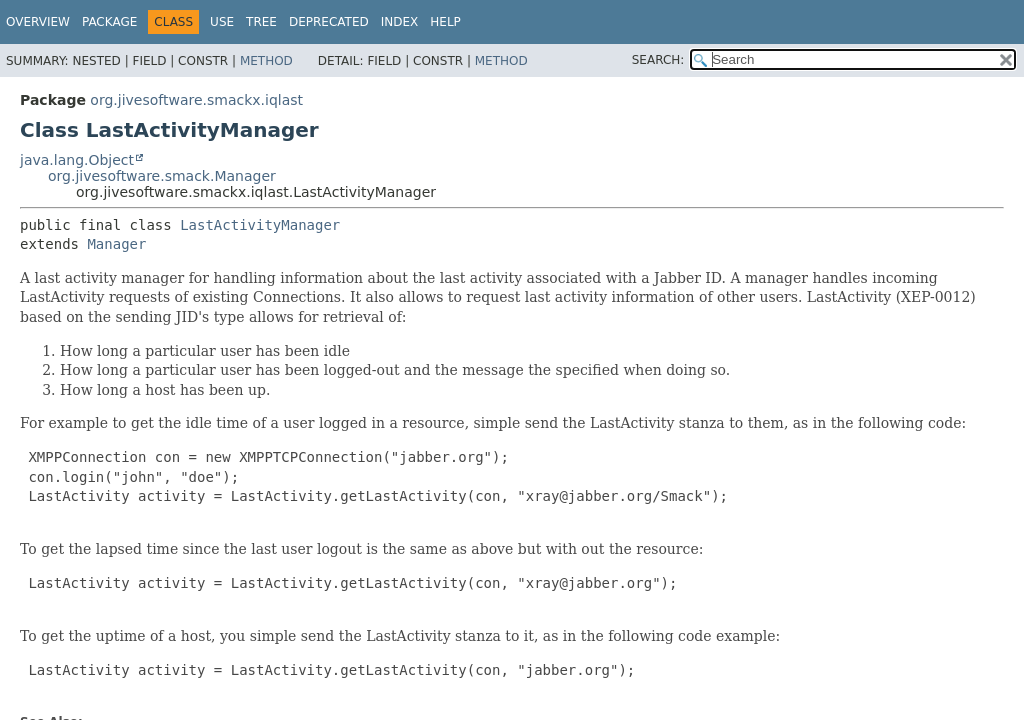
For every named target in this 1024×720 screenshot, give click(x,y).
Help (445, 22)
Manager (116, 244)
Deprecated (329, 22)
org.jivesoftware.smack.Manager (162, 176)
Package (109, 22)
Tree (261, 22)
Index (400, 22)
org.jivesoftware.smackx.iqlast (196, 100)
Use (222, 22)
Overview (38, 22)
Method (266, 61)
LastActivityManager (260, 225)
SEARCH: (658, 60)
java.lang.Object (77, 160)
